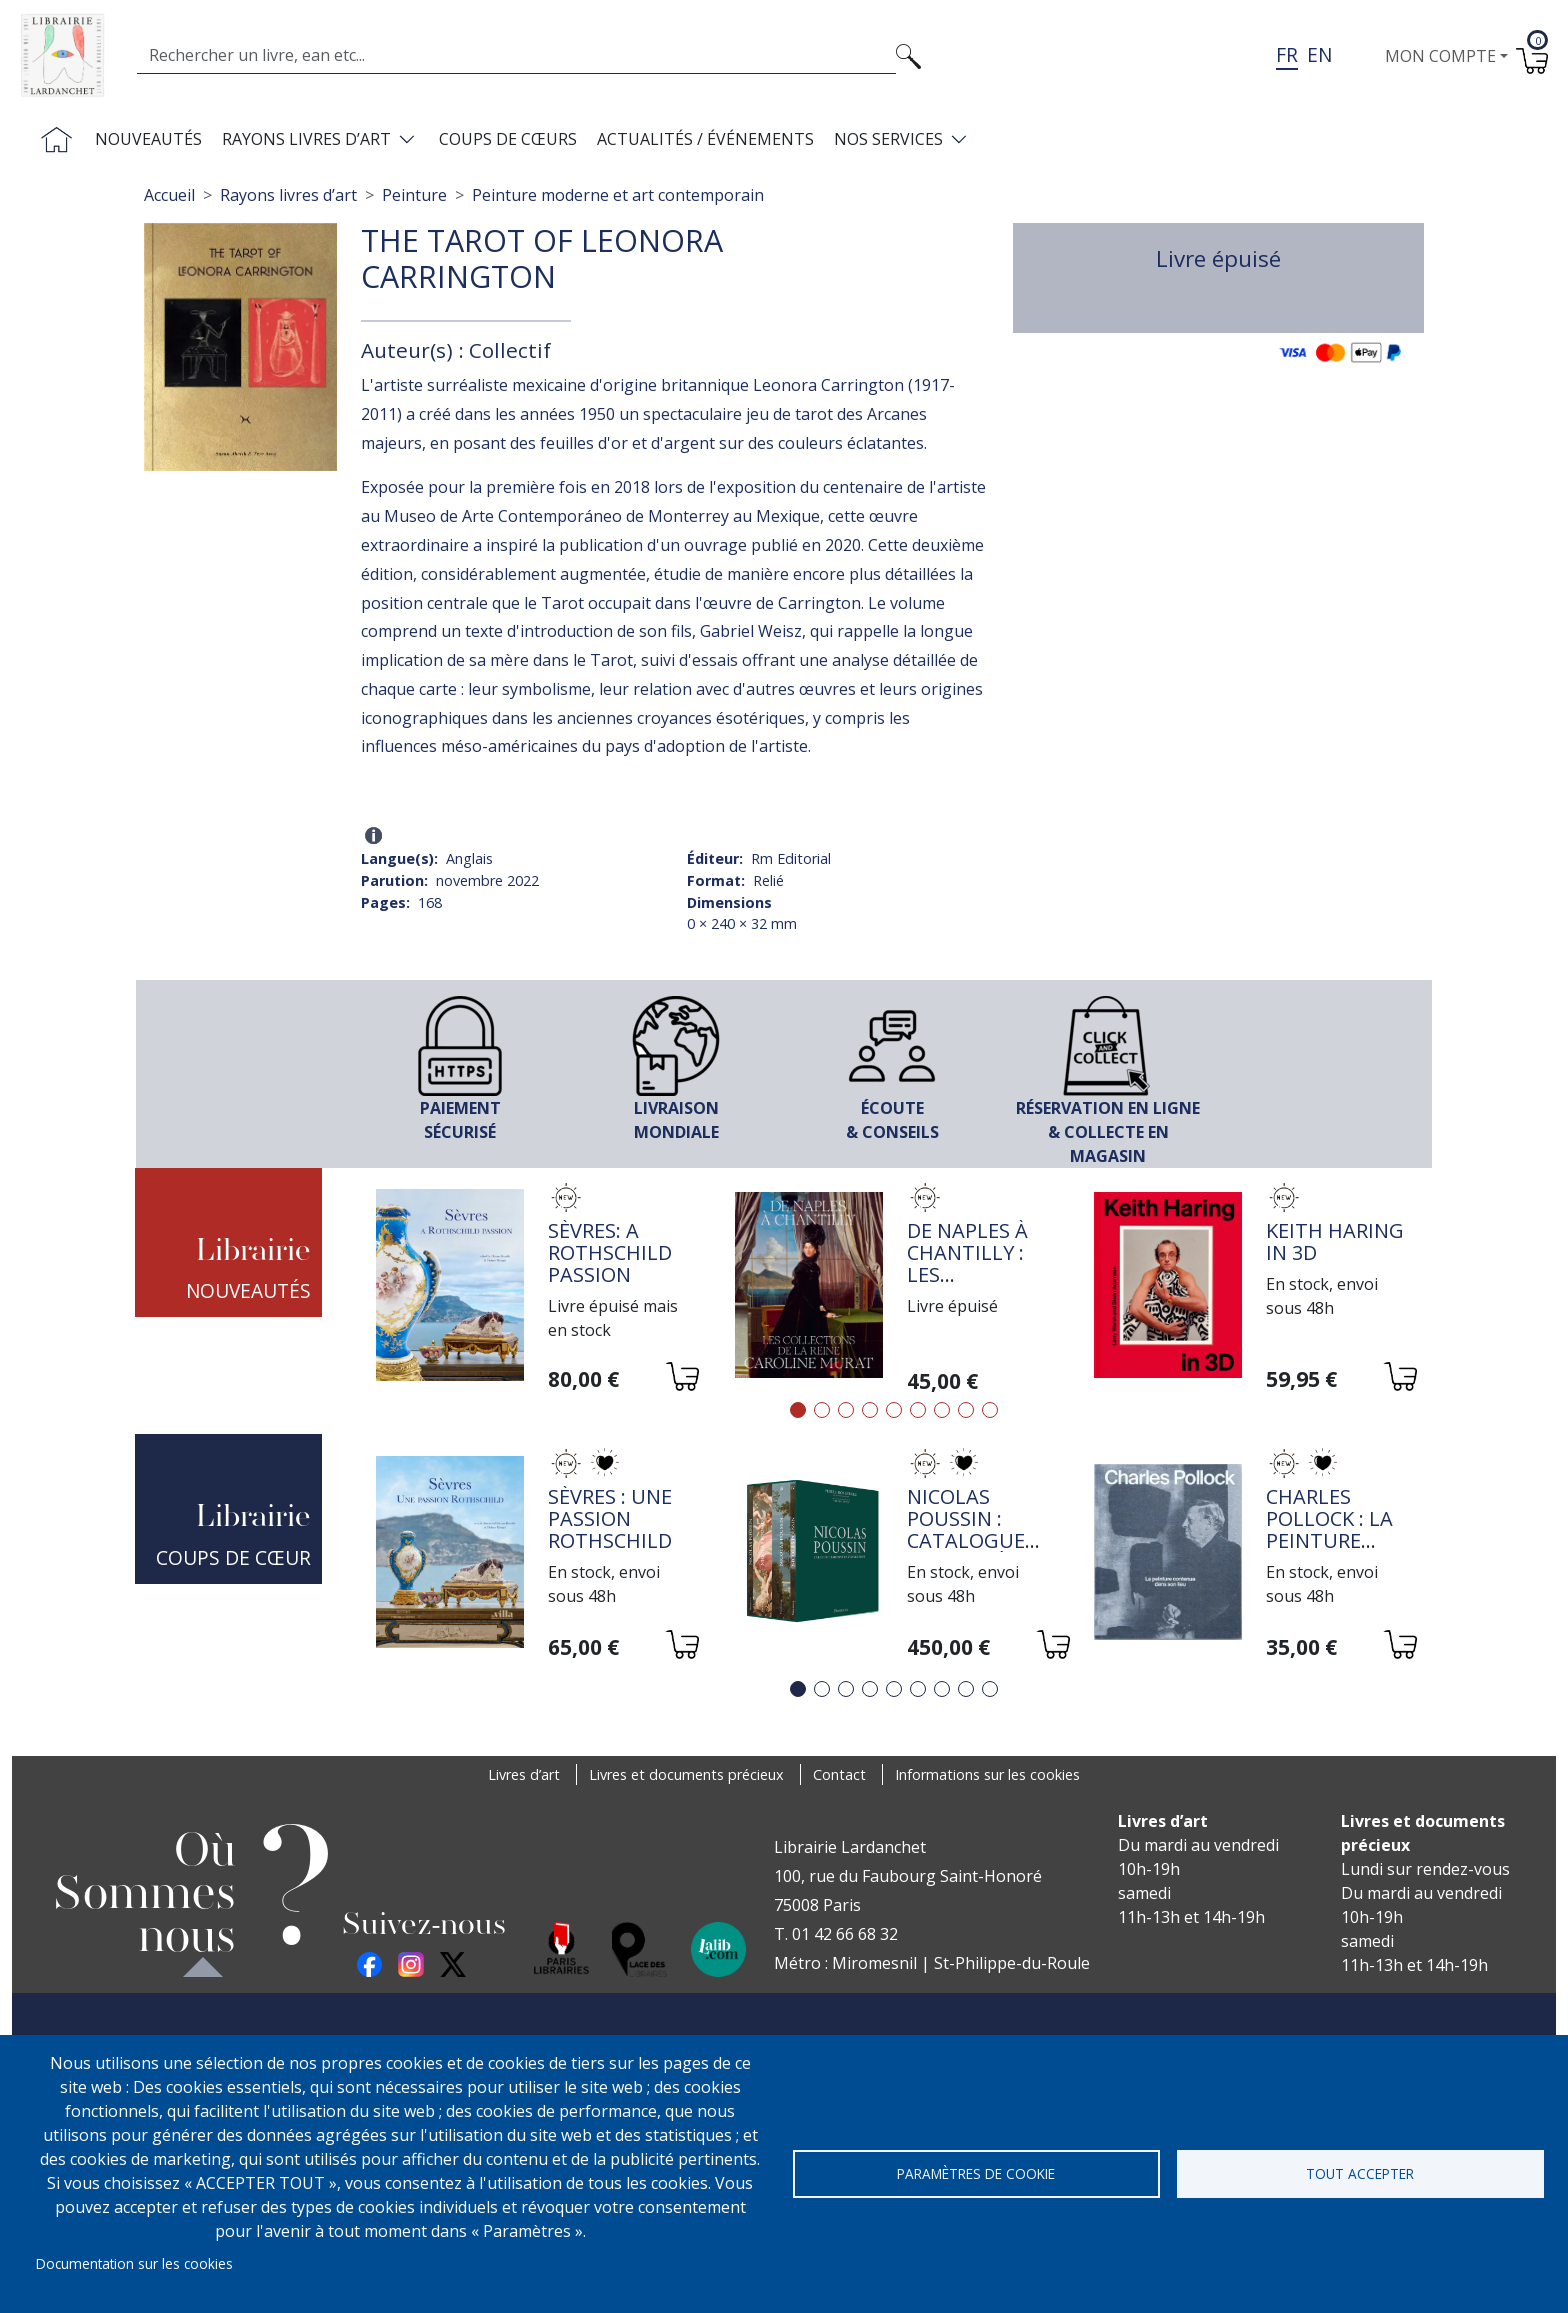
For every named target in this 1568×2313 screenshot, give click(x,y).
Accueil (169, 195)
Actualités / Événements (705, 139)
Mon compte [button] (1440, 56)
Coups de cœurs (508, 139)
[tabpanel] (535, 1288)
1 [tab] (798, 1410)
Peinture (414, 195)
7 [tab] (942, 1410)
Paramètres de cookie (976, 2173)
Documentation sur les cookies (134, 2263)
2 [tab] (822, 1410)
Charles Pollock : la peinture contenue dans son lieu (1339, 1540)
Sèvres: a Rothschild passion (610, 1252)
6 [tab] (918, 1410)
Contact (839, 1774)
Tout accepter (1360, 2173)
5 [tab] (894, 1410)
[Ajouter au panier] (681, 1379)
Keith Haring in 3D (1335, 1241)
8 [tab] (966, 1410)
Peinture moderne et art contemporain (618, 195)
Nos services (888, 139)
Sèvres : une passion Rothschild (610, 1518)
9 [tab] (990, 1410)
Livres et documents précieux (686, 1774)
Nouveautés (148, 139)
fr (1287, 54)
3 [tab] (846, 1410)
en (1319, 54)
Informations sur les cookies (987, 1774)
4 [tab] (870, 1410)
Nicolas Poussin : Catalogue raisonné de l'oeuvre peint (971, 1551)
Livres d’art (524, 1774)
